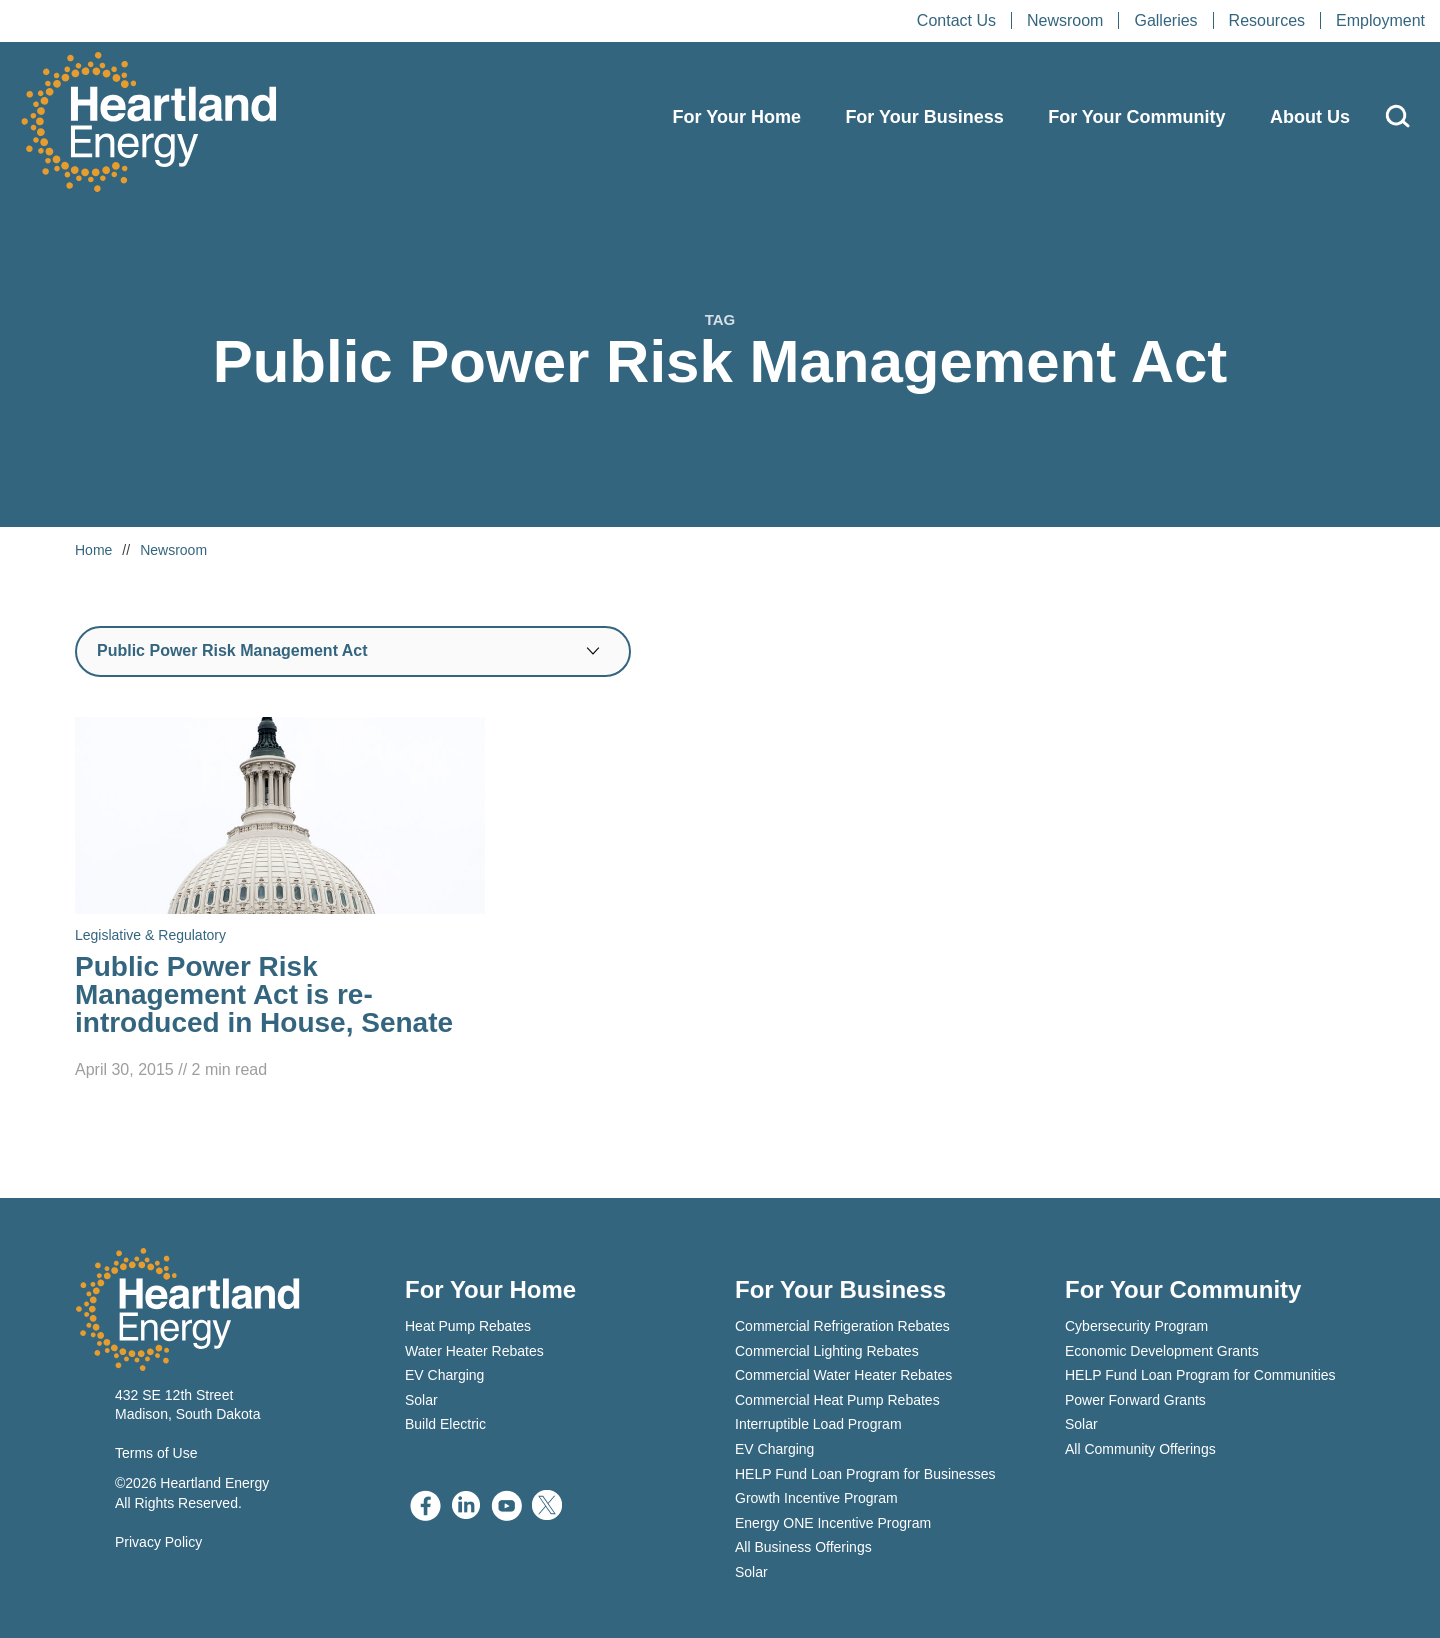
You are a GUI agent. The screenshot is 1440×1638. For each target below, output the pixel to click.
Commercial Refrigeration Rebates (842, 1326)
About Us (1310, 117)
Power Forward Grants (1135, 1400)
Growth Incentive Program (816, 1498)
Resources (1267, 20)
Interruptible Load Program (818, 1424)
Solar (421, 1400)
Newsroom (1065, 20)
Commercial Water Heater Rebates (843, 1375)
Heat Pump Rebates (468, 1326)
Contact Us (956, 20)
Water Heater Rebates (474, 1351)
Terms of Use (156, 1453)
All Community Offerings (1140, 1449)
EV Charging (444, 1375)
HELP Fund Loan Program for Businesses (865, 1474)
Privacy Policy (158, 1542)
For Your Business (924, 117)
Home (93, 550)
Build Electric (445, 1424)
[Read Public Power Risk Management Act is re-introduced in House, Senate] (280, 900)
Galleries (1165, 20)
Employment (1380, 20)
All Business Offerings (803, 1547)
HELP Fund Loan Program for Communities (1200, 1375)
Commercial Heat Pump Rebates (837, 1400)
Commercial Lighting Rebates (827, 1351)
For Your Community (1136, 117)
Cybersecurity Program (1136, 1326)
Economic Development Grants (1162, 1351)
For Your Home (737, 117)
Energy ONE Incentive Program (833, 1523)
